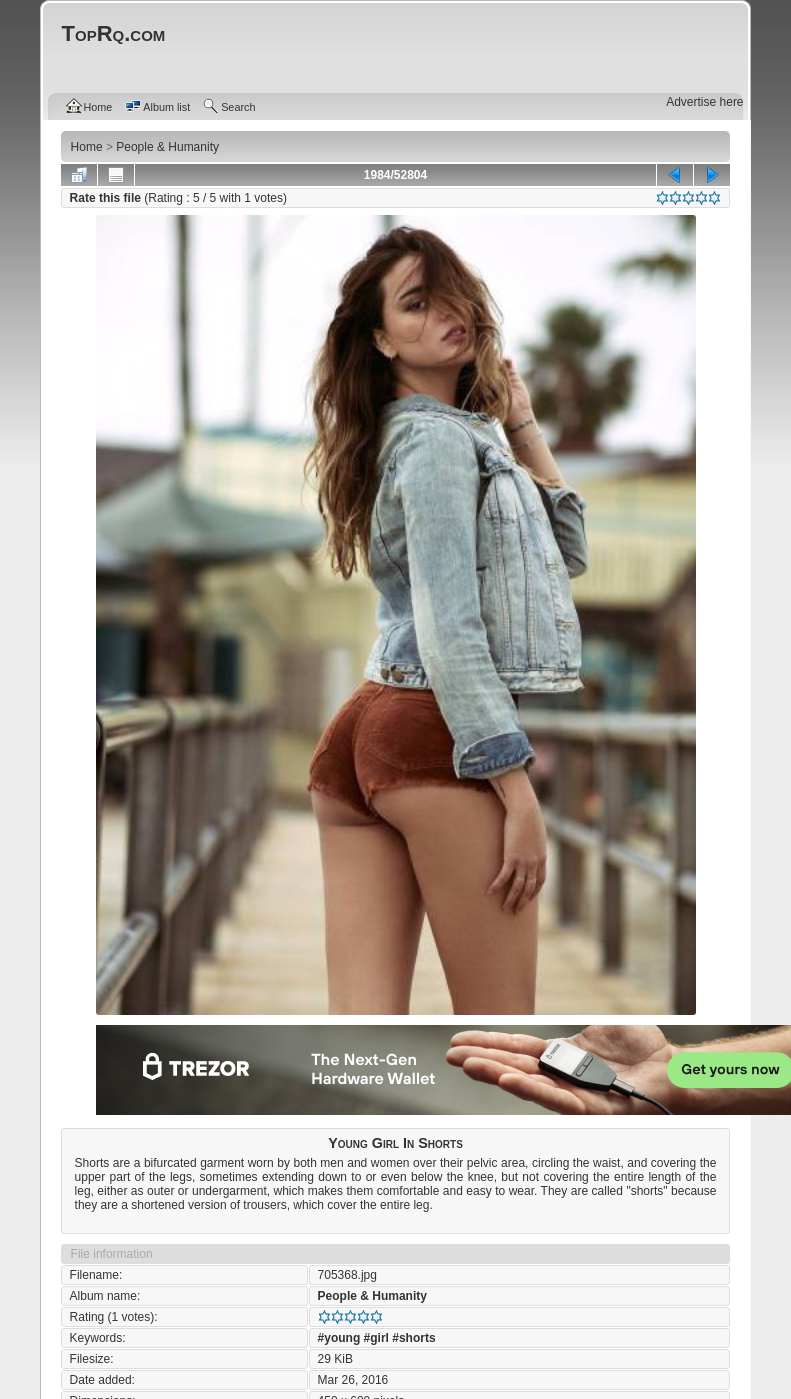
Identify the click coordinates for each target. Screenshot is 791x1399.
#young (339, 1338)
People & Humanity (372, 1296)
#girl (376, 1338)
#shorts (413, 1338)
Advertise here (704, 102)
